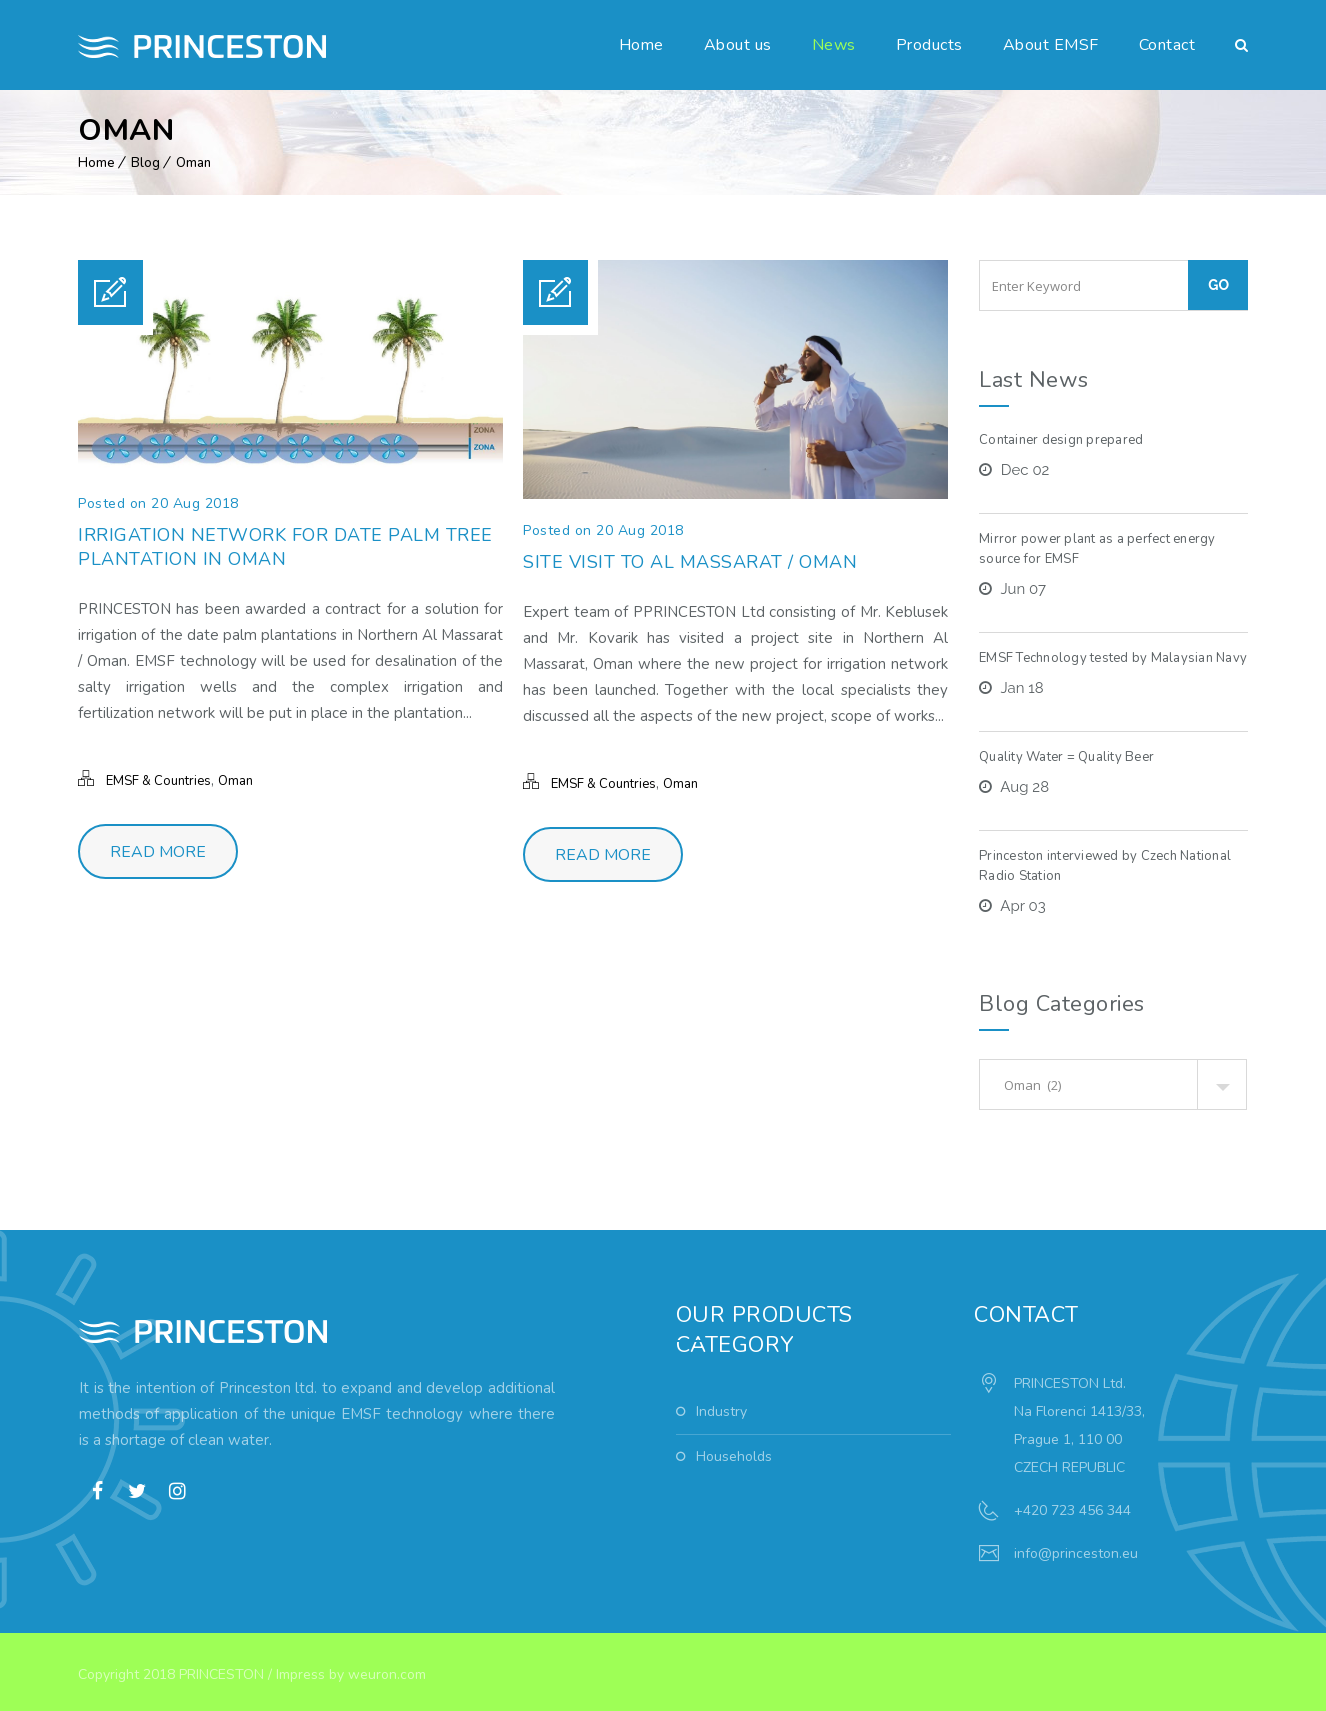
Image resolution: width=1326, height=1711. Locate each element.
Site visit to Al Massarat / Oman (690, 562)
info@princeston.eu (1076, 1553)
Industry (721, 1411)
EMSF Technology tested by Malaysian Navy (1113, 658)
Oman (193, 163)
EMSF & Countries (158, 781)
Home (641, 45)
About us (738, 45)
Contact (1167, 45)
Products (929, 45)
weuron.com (387, 1674)
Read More (158, 852)
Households (734, 1456)
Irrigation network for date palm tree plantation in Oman (285, 547)
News (834, 45)
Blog (145, 163)
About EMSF (1051, 45)
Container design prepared (1061, 440)
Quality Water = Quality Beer (1066, 757)
